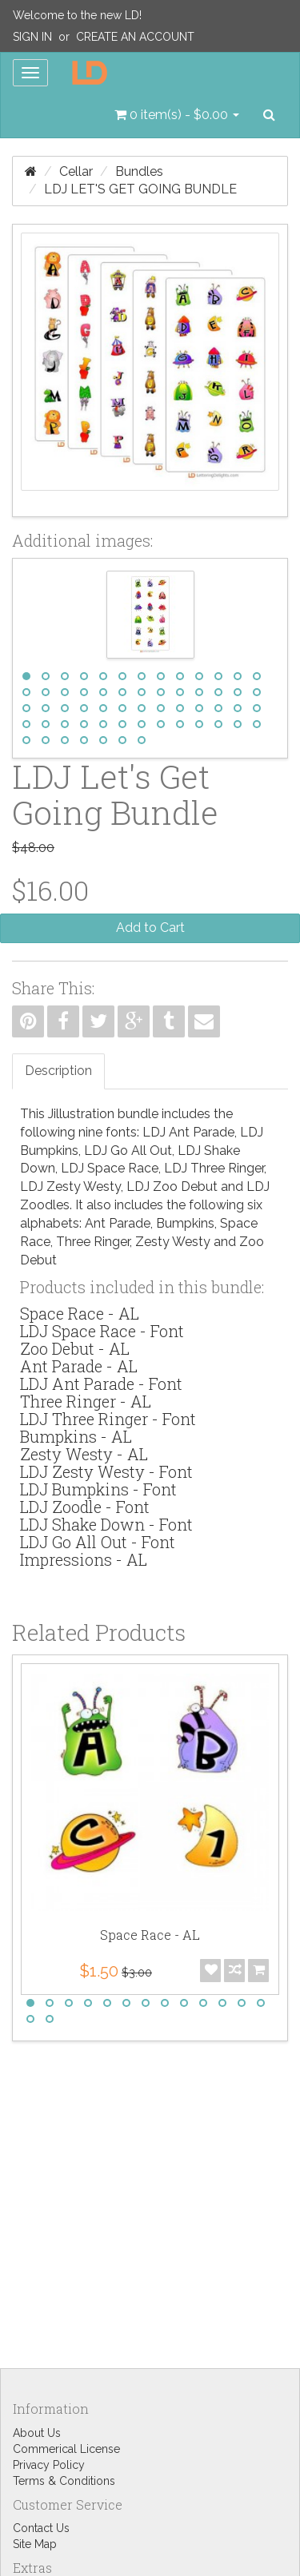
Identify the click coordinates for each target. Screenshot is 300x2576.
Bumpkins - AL (76, 1436)
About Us (37, 2433)
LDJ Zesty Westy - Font (106, 1471)
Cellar (76, 171)
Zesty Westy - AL (84, 1453)
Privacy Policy (49, 2465)
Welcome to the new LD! (77, 15)
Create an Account (135, 36)
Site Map (35, 2544)
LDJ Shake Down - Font (106, 1524)
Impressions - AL (83, 1559)
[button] (176, 115)
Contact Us (41, 2528)
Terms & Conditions (64, 2480)
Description (58, 1070)
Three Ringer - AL (85, 1401)
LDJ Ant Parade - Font (101, 1383)
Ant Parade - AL (79, 1366)
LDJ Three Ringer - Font (108, 1418)
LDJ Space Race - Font (102, 1330)
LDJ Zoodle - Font (85, 1506)
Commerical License (66, 2449)
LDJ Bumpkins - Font (98, 1489)
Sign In (32, 36)
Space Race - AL (79, 1313)
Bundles (139, 171)
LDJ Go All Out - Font (97, 1541)
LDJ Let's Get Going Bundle (140, 189)
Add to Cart (150, 927)
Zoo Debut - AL (75, 1348)
